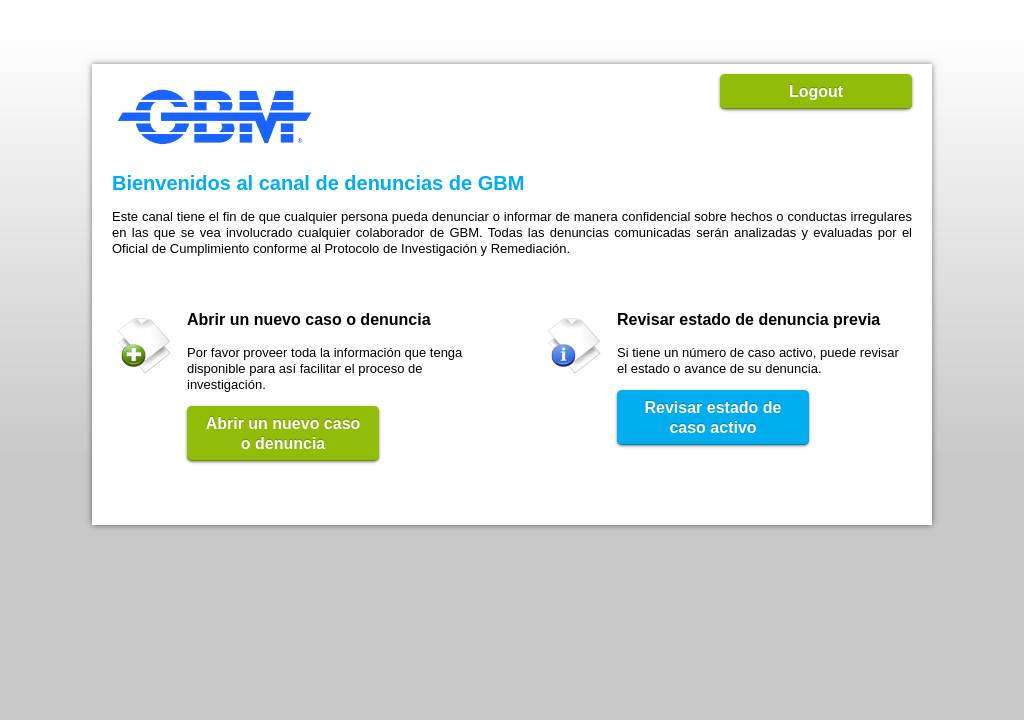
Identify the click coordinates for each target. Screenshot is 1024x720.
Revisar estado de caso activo (713, 417)
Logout (816, 91)
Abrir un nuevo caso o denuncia (283, 433)
